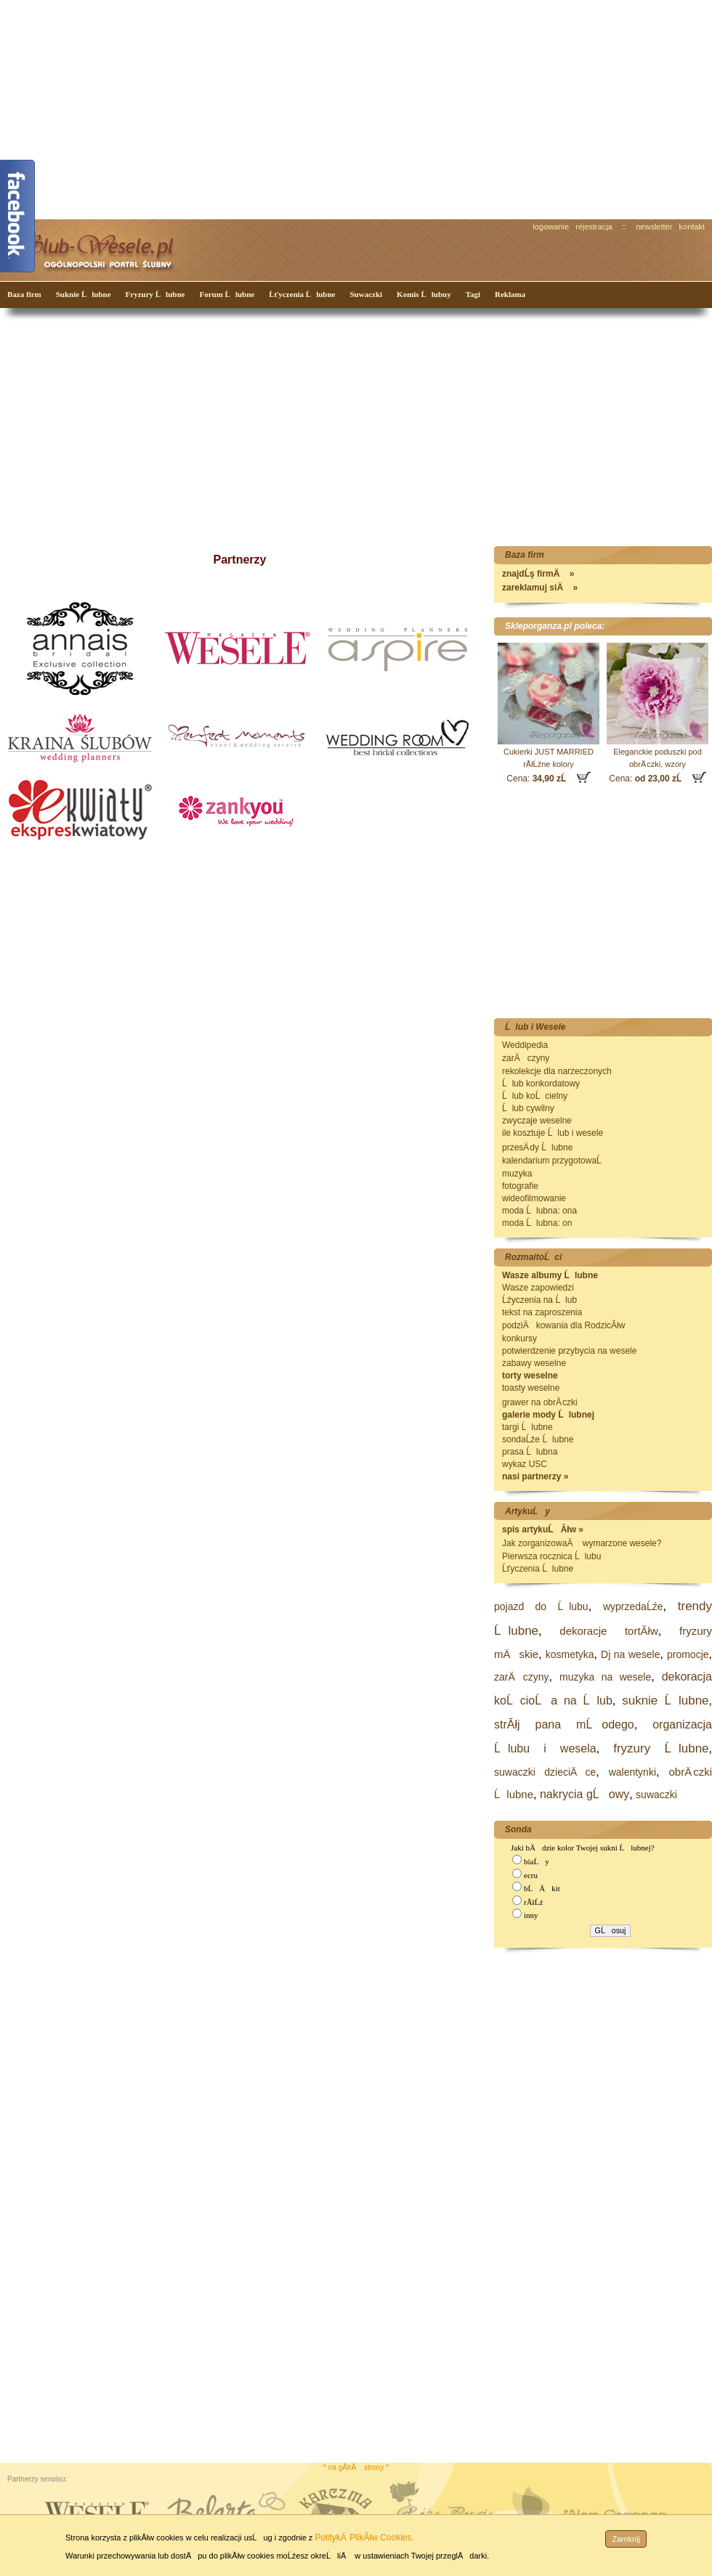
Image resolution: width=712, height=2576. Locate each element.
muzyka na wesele (605, 1677)
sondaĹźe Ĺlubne (537, 1439)
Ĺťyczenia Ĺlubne (302, 294)
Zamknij (626, 2539)
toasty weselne (530, 1388)
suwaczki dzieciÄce (545, 1772)
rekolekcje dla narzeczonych (557, 1071)
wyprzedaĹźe (633, 1606)
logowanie (551, 226)
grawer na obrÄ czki (540, 1402)
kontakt (692, 226)
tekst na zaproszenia (542, 1312)
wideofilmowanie (534, 1198)
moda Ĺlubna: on (537, 1223)
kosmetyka (570, 1654)
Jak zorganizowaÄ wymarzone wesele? (581, 1543)
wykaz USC (524, 1464)
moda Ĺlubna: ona (539, 1211)
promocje (688, 1654)
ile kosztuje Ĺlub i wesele (552, 1133)
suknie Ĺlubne (665, 1700)
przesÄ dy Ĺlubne (537, 1147)
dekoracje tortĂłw (608, 1631)
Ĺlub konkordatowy (541, 1083)
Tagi (473, 294)
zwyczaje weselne (537, 1121)
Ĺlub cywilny (528, 1108)
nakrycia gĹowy (584, 1794)
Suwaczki (365, 294)
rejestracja (593, 226)
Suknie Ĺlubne (83, 294)
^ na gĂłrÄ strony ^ (356, 2467)
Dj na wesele (630, 1654)
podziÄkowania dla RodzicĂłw (563, 1325)
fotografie (520, 1186)
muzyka (517, 1174)
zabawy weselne (534, 1363)
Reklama (510, 294)
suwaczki (656, 1794)
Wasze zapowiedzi (538, 1288)
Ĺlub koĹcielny (534, 1096)
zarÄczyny (525, 1058)
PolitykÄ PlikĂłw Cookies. (364, 2537)
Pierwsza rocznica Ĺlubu (551, 1556)
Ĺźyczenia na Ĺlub (539, 1300)
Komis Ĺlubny (424, 294)
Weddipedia (525, 1045)
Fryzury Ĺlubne (155, 294)
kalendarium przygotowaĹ (555, 1160)
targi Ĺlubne (527, 1427)
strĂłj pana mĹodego (564, 1724)
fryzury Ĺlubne (660, 1748)
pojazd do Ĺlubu (541, 1606)
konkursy (519, 1338)
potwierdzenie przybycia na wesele (569, 1351)
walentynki (632, 1772)
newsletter (654, 226)
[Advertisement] (262, 108)
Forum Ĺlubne (226, 294)
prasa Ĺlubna (529, 1452)
